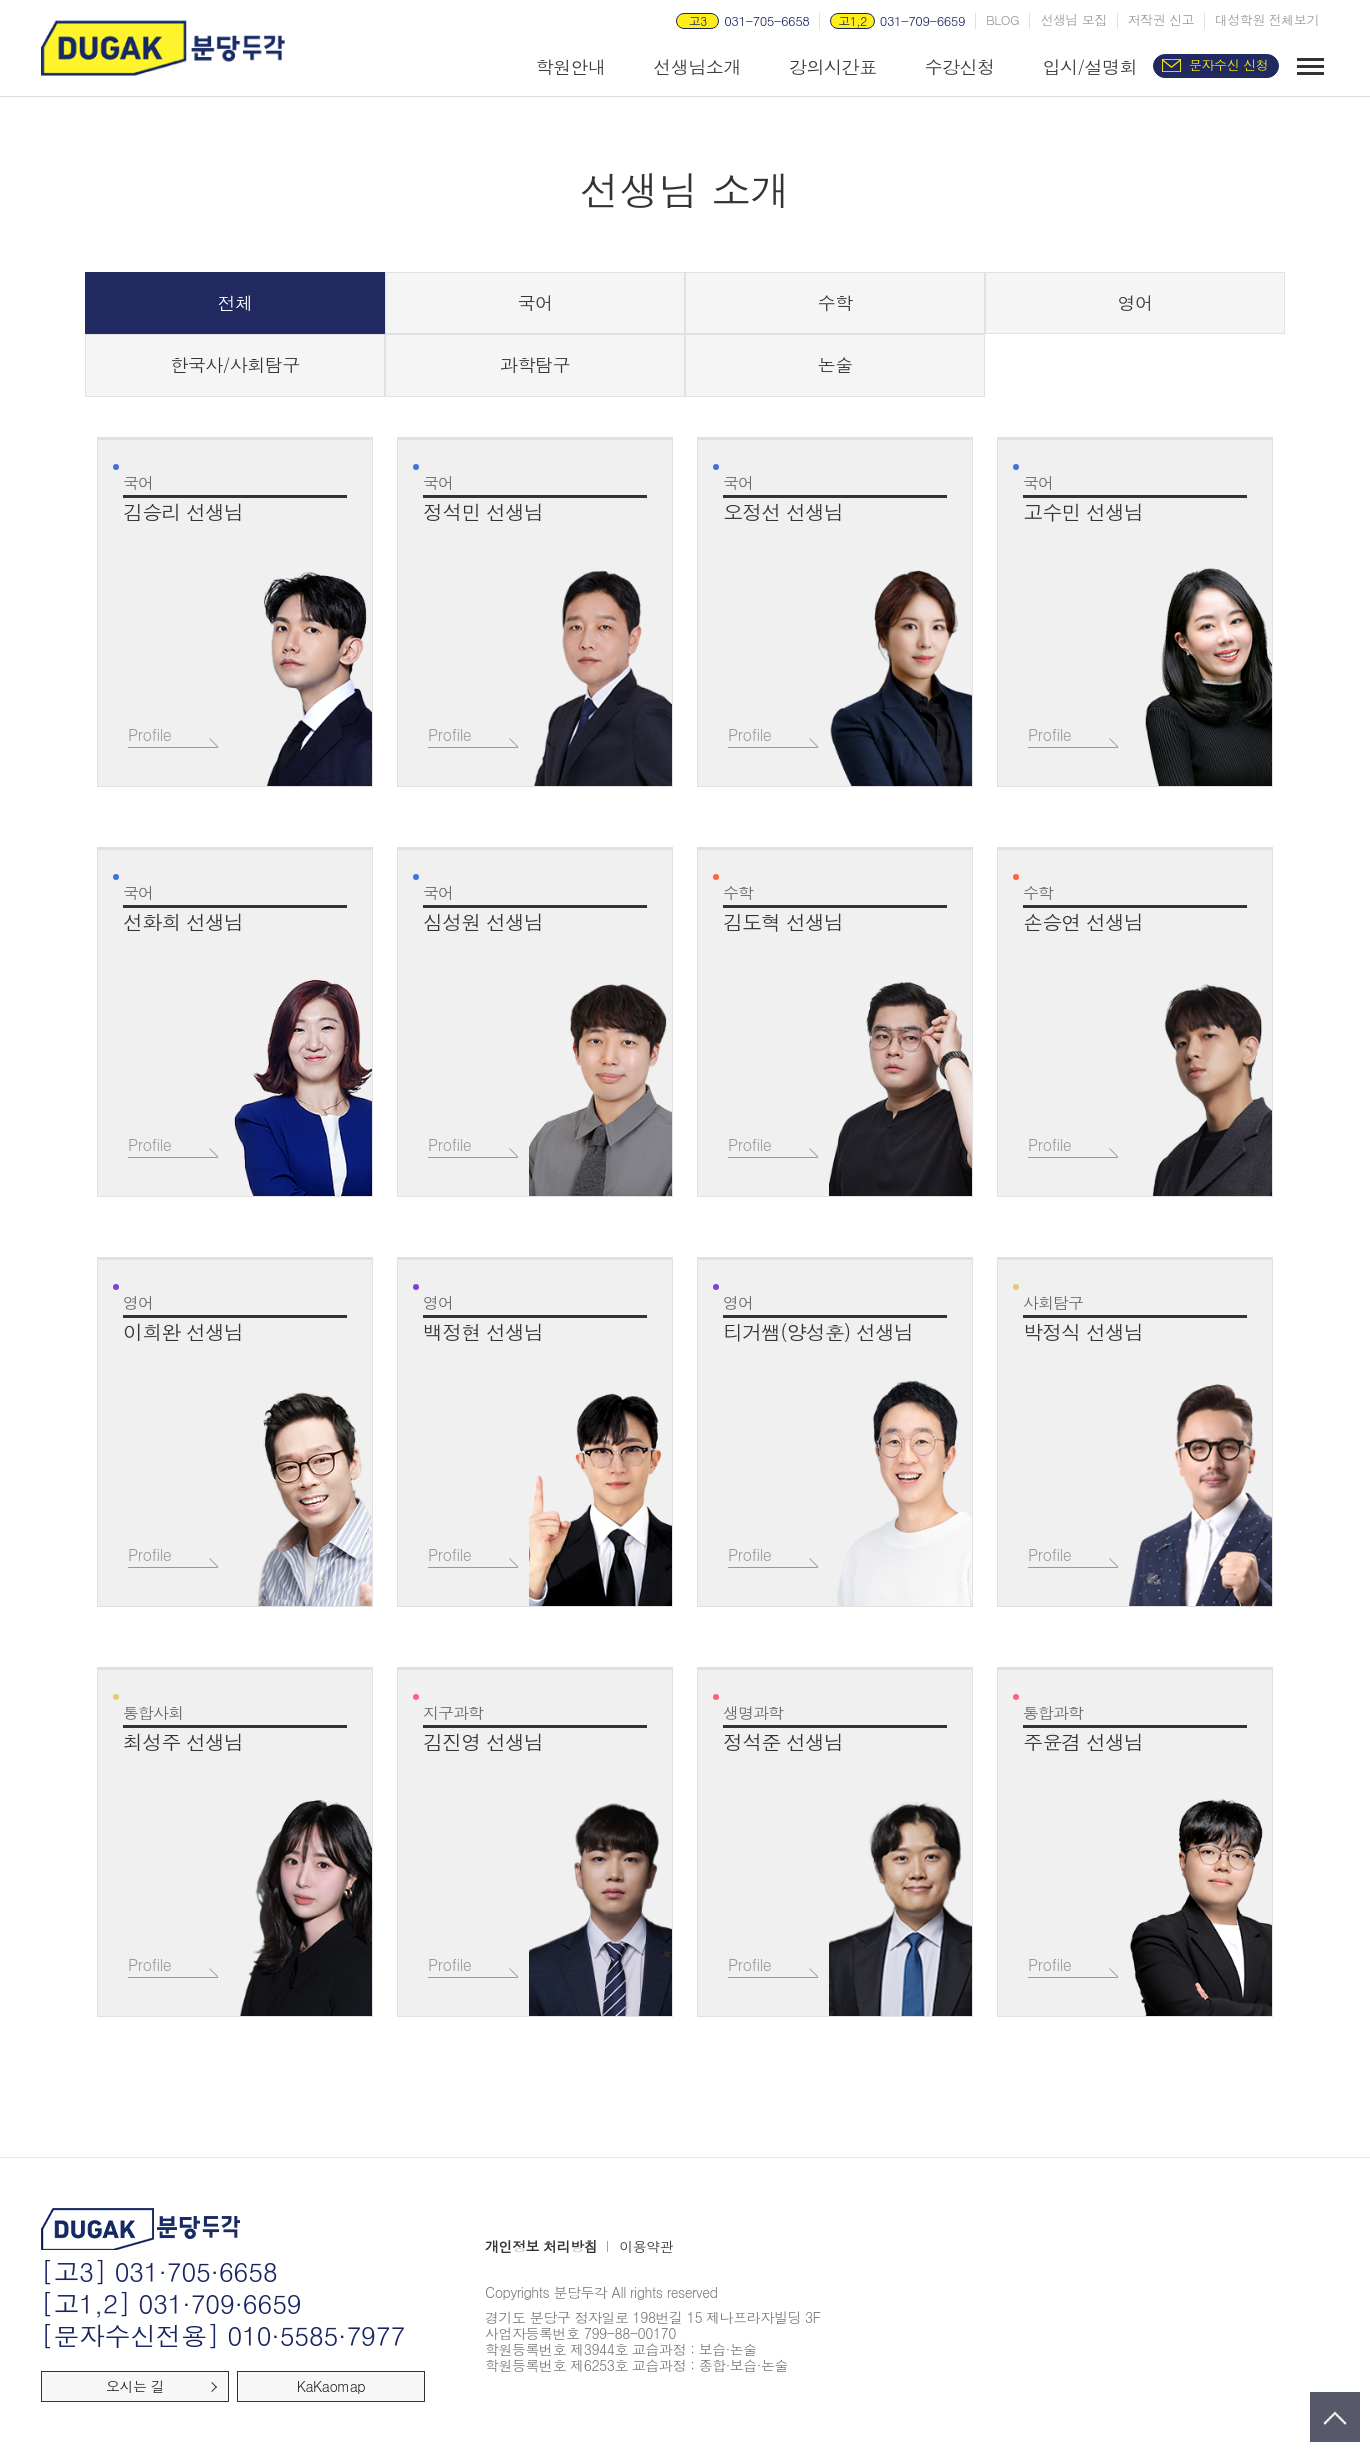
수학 (835, 302)
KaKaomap (331, 2386)
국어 (535, 302)
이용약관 (646, 2247)
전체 (235, 302)
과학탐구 (535, 364)
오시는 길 (135, 2386)
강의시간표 (833, 66)
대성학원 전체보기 (1267, 20)
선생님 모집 (1073, 20)
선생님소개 (697, 66)
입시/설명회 (1089, 66)
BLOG (1002, 20)
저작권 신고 (1161, 20)
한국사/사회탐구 (235, 364)
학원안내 (570, 66)
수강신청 (959, 66)
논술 (835, 364)
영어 (1135, 302)
